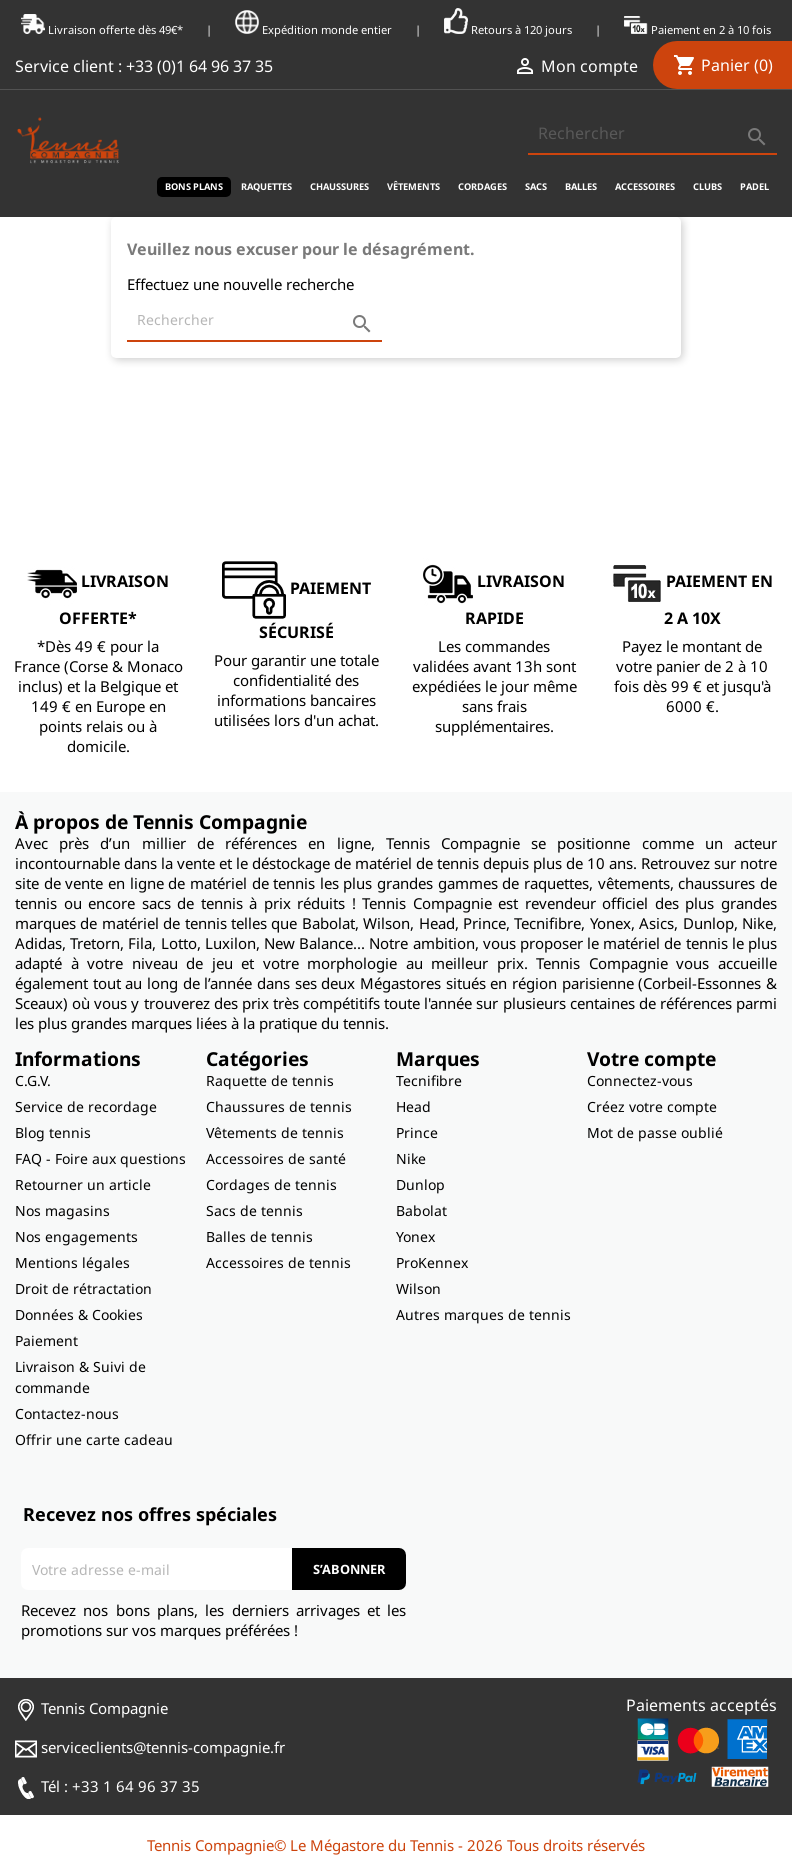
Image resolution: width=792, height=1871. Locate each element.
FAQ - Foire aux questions (100, 1158)
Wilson (418, 1288)
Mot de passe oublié (655, 1132)
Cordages (482, 186)
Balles (581, 186)
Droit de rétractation (83, 1288)
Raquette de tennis (270, 1080)
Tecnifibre (429, 1080)
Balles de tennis (259, 1236)
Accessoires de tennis (278, 1262)
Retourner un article (83, 1184)
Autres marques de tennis (483, 1314)
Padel (754, 186)
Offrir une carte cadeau (94, 1439)
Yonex (415, 1236)
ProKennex (432, 1262)
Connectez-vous (640, 1080)
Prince (417, 1132)
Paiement (46, 1340)
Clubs (707, 186)
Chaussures (339, 186)
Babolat (421, 1210)
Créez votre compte (652, 1106)
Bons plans (194, 186)
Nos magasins (62, 1210)
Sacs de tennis (254, 1210)
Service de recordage (86, 1106)
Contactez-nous (67, 1413)
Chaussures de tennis (279, 1106)
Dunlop (420, 1184)
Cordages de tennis (271, 1184)
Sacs (536, 186)
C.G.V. (33, 1080)
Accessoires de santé (276, 1158)
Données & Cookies (79, 1314)
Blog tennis (53, 1132)
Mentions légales (72, 1262)
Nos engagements (76, 1236)
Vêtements (413, 186)
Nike (411, 1158)
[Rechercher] (652, 134)
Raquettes (266, 186)
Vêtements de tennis (275, 1132)
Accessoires (645, 186)
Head (413, 1106)
